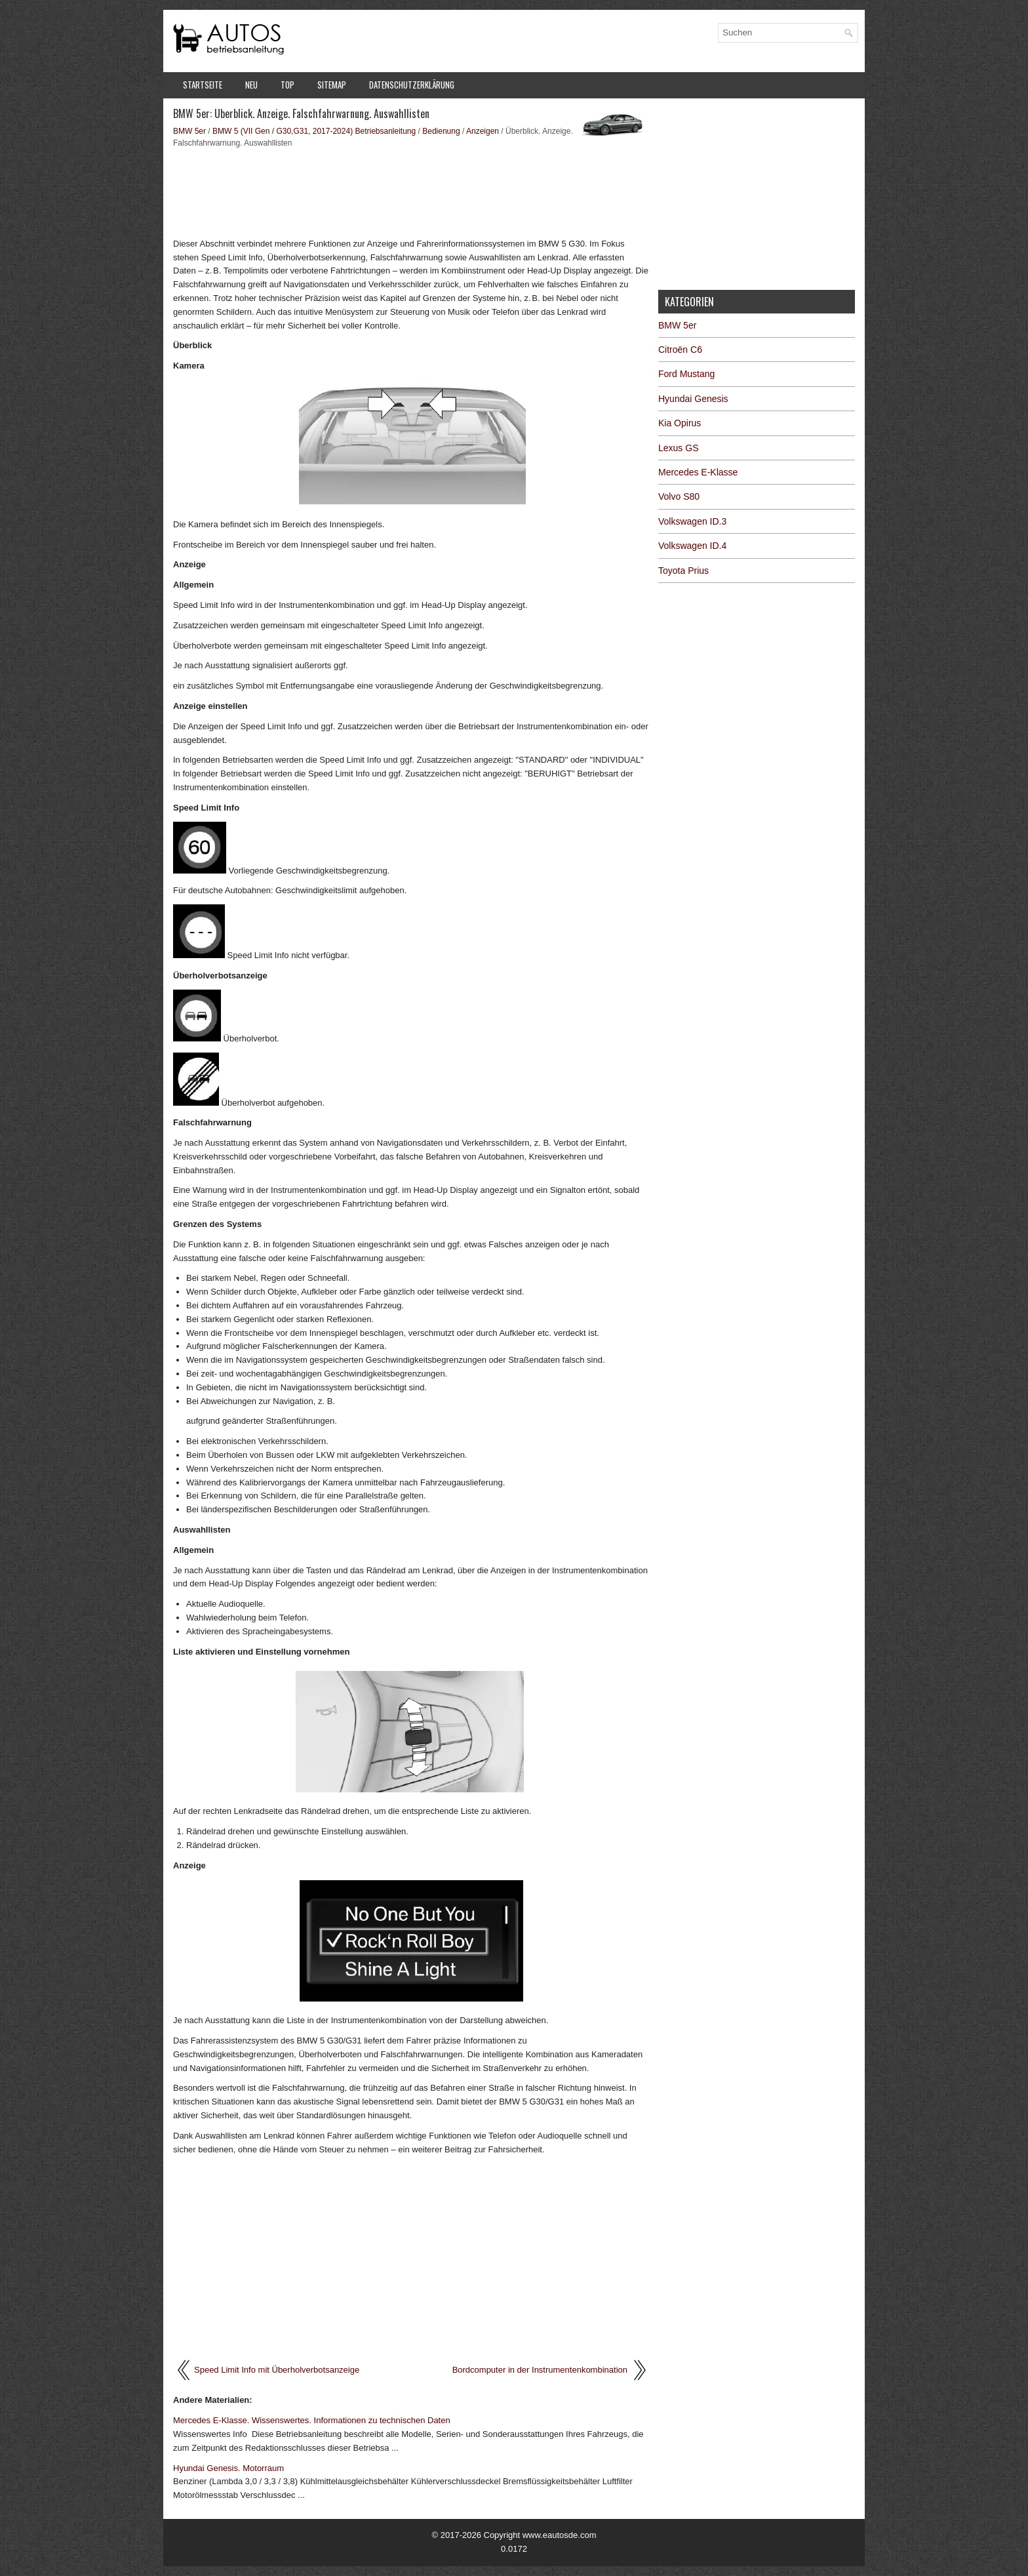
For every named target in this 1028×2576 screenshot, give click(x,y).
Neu (251, 84)
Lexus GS (678, 448)
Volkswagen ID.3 (692, 521)
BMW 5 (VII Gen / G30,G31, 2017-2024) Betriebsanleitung (314, 131)
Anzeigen (482, 131)
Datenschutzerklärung (411, 84)
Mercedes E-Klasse (698, 472)
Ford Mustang (686, 374)
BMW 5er (189, 131)
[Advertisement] (410, 191)
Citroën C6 (680, 349)
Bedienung (441, 131)
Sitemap (331, 84)
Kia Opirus (679, 423)
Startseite (202, 84)
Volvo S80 (679, 496)
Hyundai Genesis (693, 398)
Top (287, 84)
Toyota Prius (683, 570)
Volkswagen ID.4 (692, 545)
